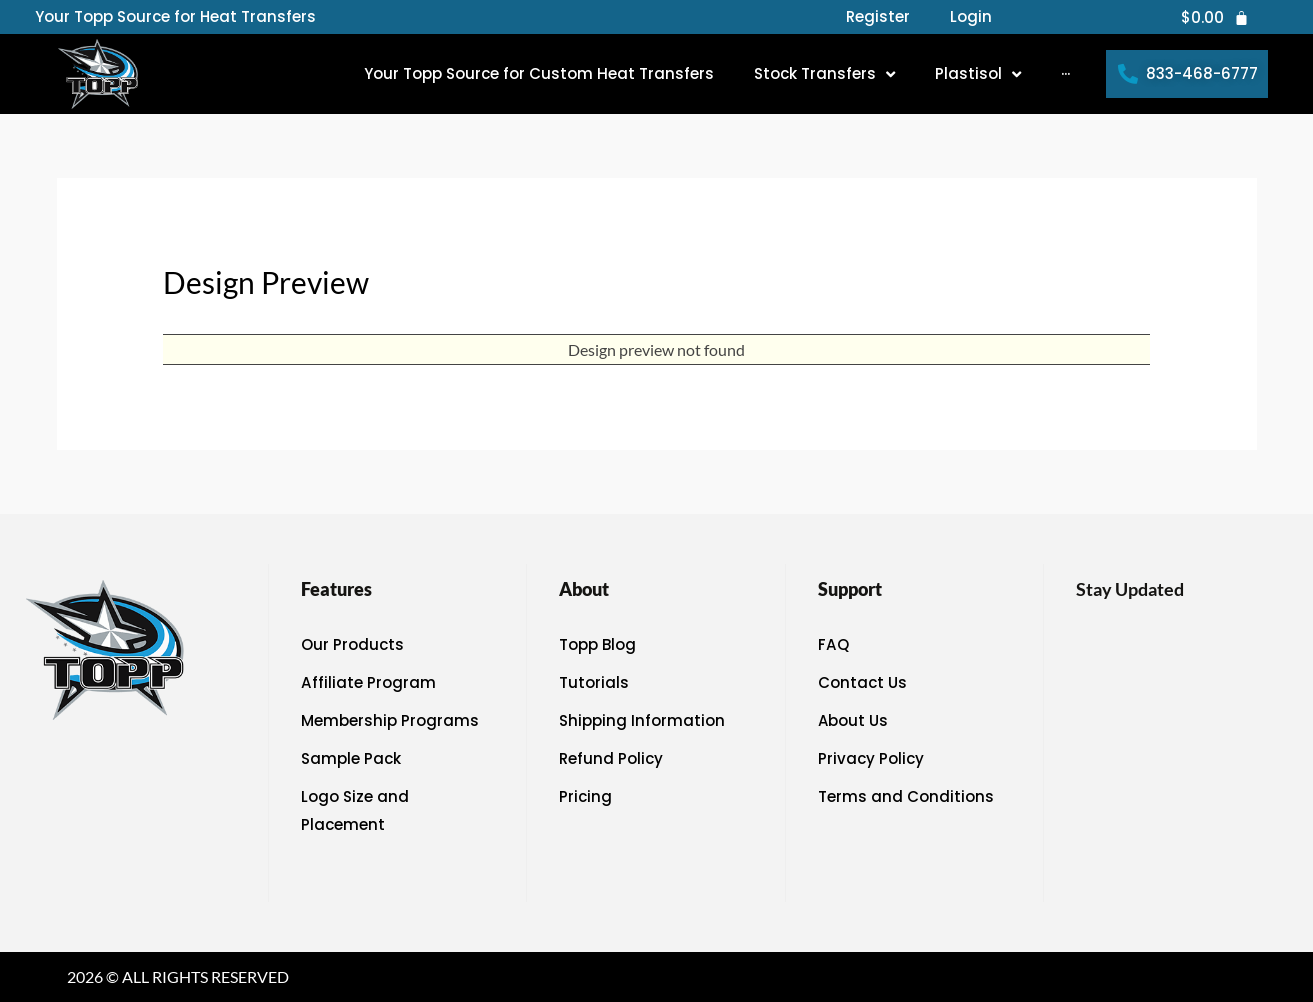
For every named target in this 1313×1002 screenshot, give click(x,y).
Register (878, 17)
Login (971, 17)
